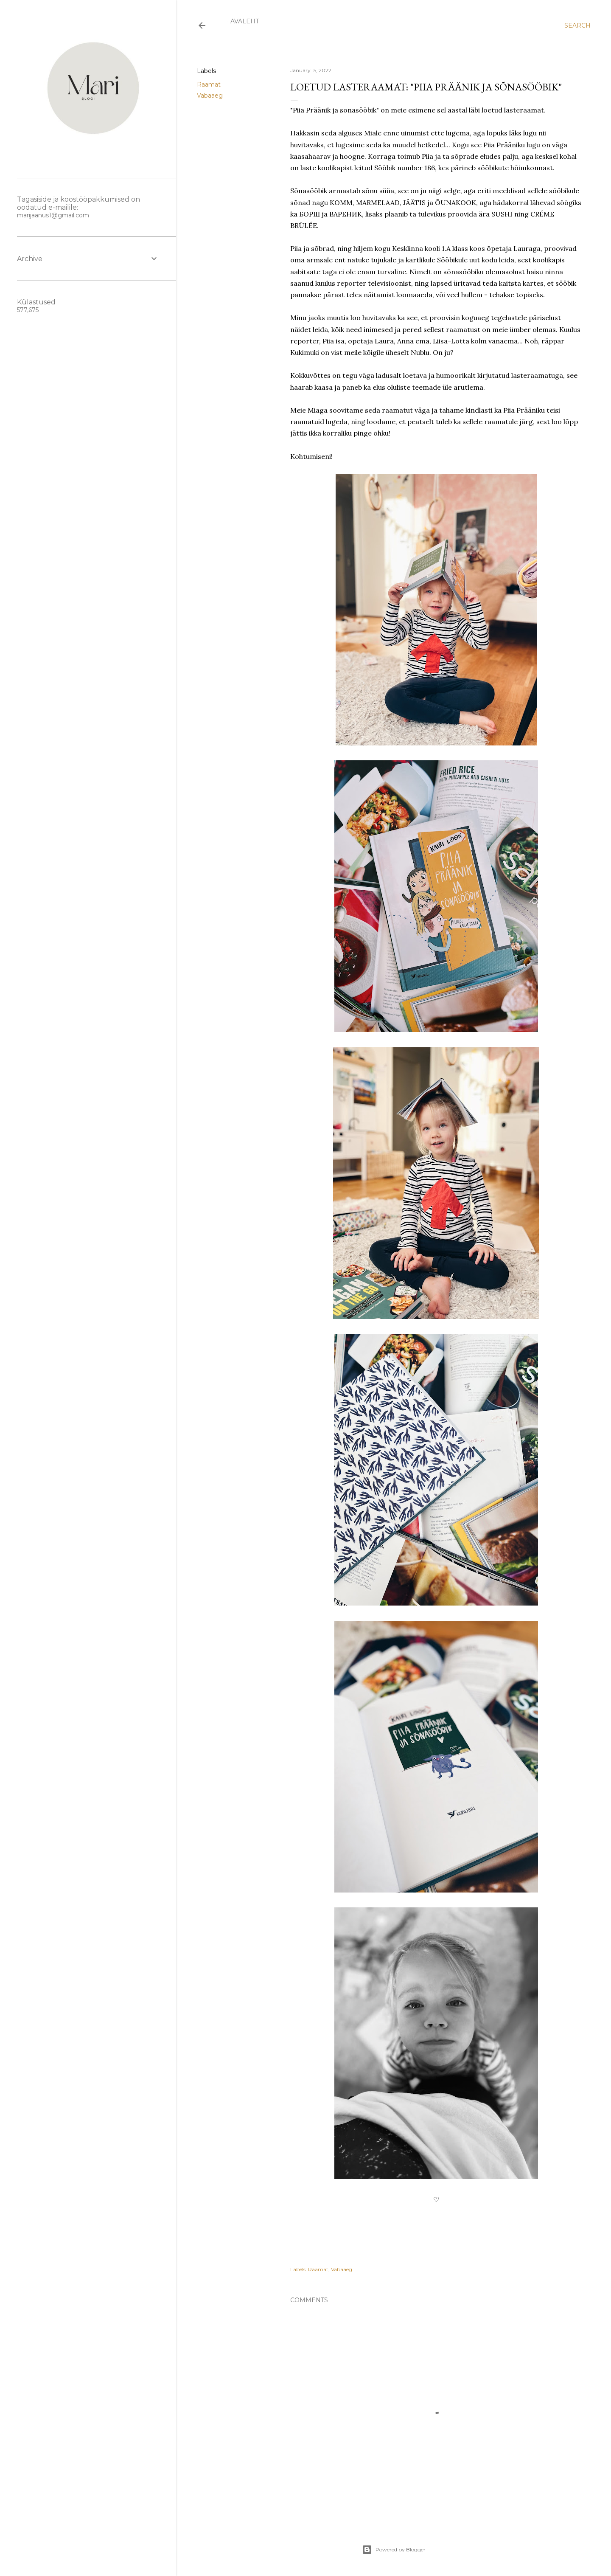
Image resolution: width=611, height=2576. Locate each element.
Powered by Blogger (394, 2550)
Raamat (209, 84)
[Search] (577, 25)
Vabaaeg (210, 95)
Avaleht (244, 21)
